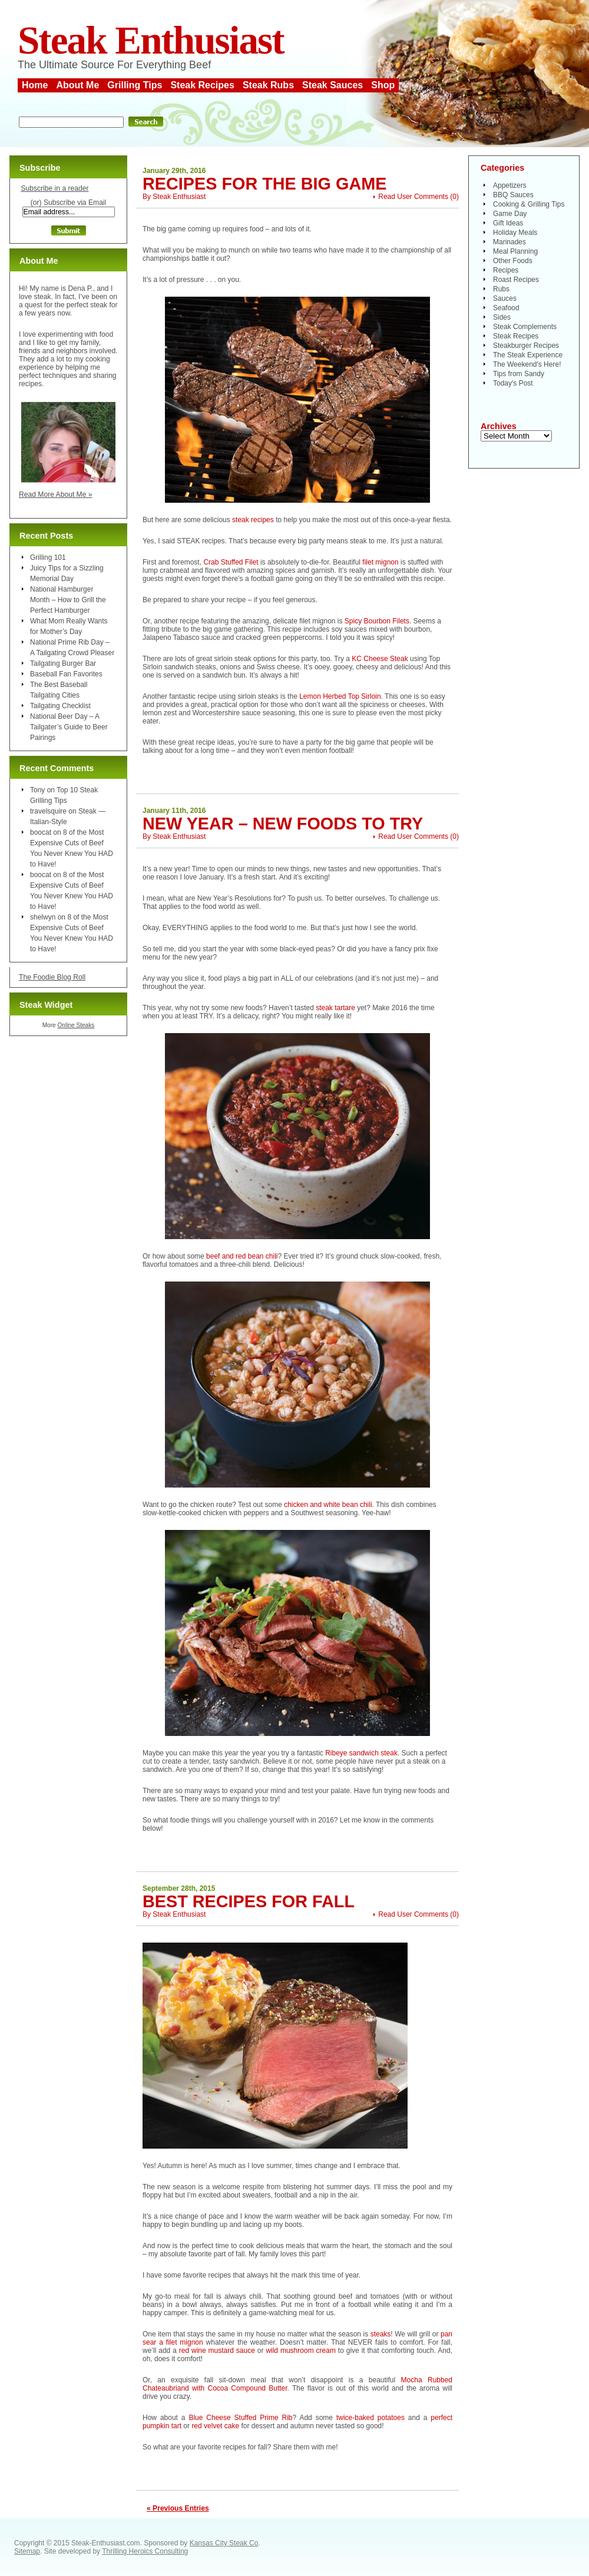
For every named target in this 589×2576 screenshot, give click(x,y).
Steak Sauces (332, 85)
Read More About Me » (55, 494)
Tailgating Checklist (60, 706)
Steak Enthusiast (151, 40)
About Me (77, 85)
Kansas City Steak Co (224, 2543)
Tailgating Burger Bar (63, 663)
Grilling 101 (48, 557)
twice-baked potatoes (370, 2418)
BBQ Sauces (513, 195)
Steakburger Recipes (526, 345)
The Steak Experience (527, 355)
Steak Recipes (202, 85)
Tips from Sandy (518, 374)
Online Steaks (75, 1025)
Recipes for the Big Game (264, 183)
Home (35, 85)
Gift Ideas (508, 223)
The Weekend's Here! (527, 364)
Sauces (505, 298)
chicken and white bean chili (328, 1505)
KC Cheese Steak (380, 659)
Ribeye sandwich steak (361, 1753)
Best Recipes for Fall (249, 1901)
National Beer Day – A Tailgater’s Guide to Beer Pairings (69, 727)
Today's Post (513, 383)
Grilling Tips (134, 85)
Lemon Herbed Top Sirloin (340, 696)
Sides (502, 317)
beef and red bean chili (241, 1256)
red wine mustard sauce (217, 2350)
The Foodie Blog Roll (52, 977)
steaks (380, 2334)
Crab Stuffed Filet (230, 562)
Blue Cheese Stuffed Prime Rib (240, 2418)
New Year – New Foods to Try (283, 823)
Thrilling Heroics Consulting (145, 2551)
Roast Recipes (516, 279)
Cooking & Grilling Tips (528, 204)
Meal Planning (515, 251)
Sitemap (27, 2551)
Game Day (510, 214)
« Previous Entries (178, 2508)
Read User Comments (413, 196)
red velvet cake (215, 2426)
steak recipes (253, 520)
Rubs (501, 289)
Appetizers (510, 185)
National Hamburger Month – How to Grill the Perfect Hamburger (68, 600)
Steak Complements (525, 327)
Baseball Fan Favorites (66, 674)
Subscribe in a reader (54, 188)
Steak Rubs (268, 85)
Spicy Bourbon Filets (377, 621)
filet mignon (381, 562)
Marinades (509, 242)
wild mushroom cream (301, 2350)
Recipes (505, 270)
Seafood (506, 308)
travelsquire (48, 811)
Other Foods (512, 261)
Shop (383, 85)
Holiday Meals (515, 232)
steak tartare (335, 1008)
